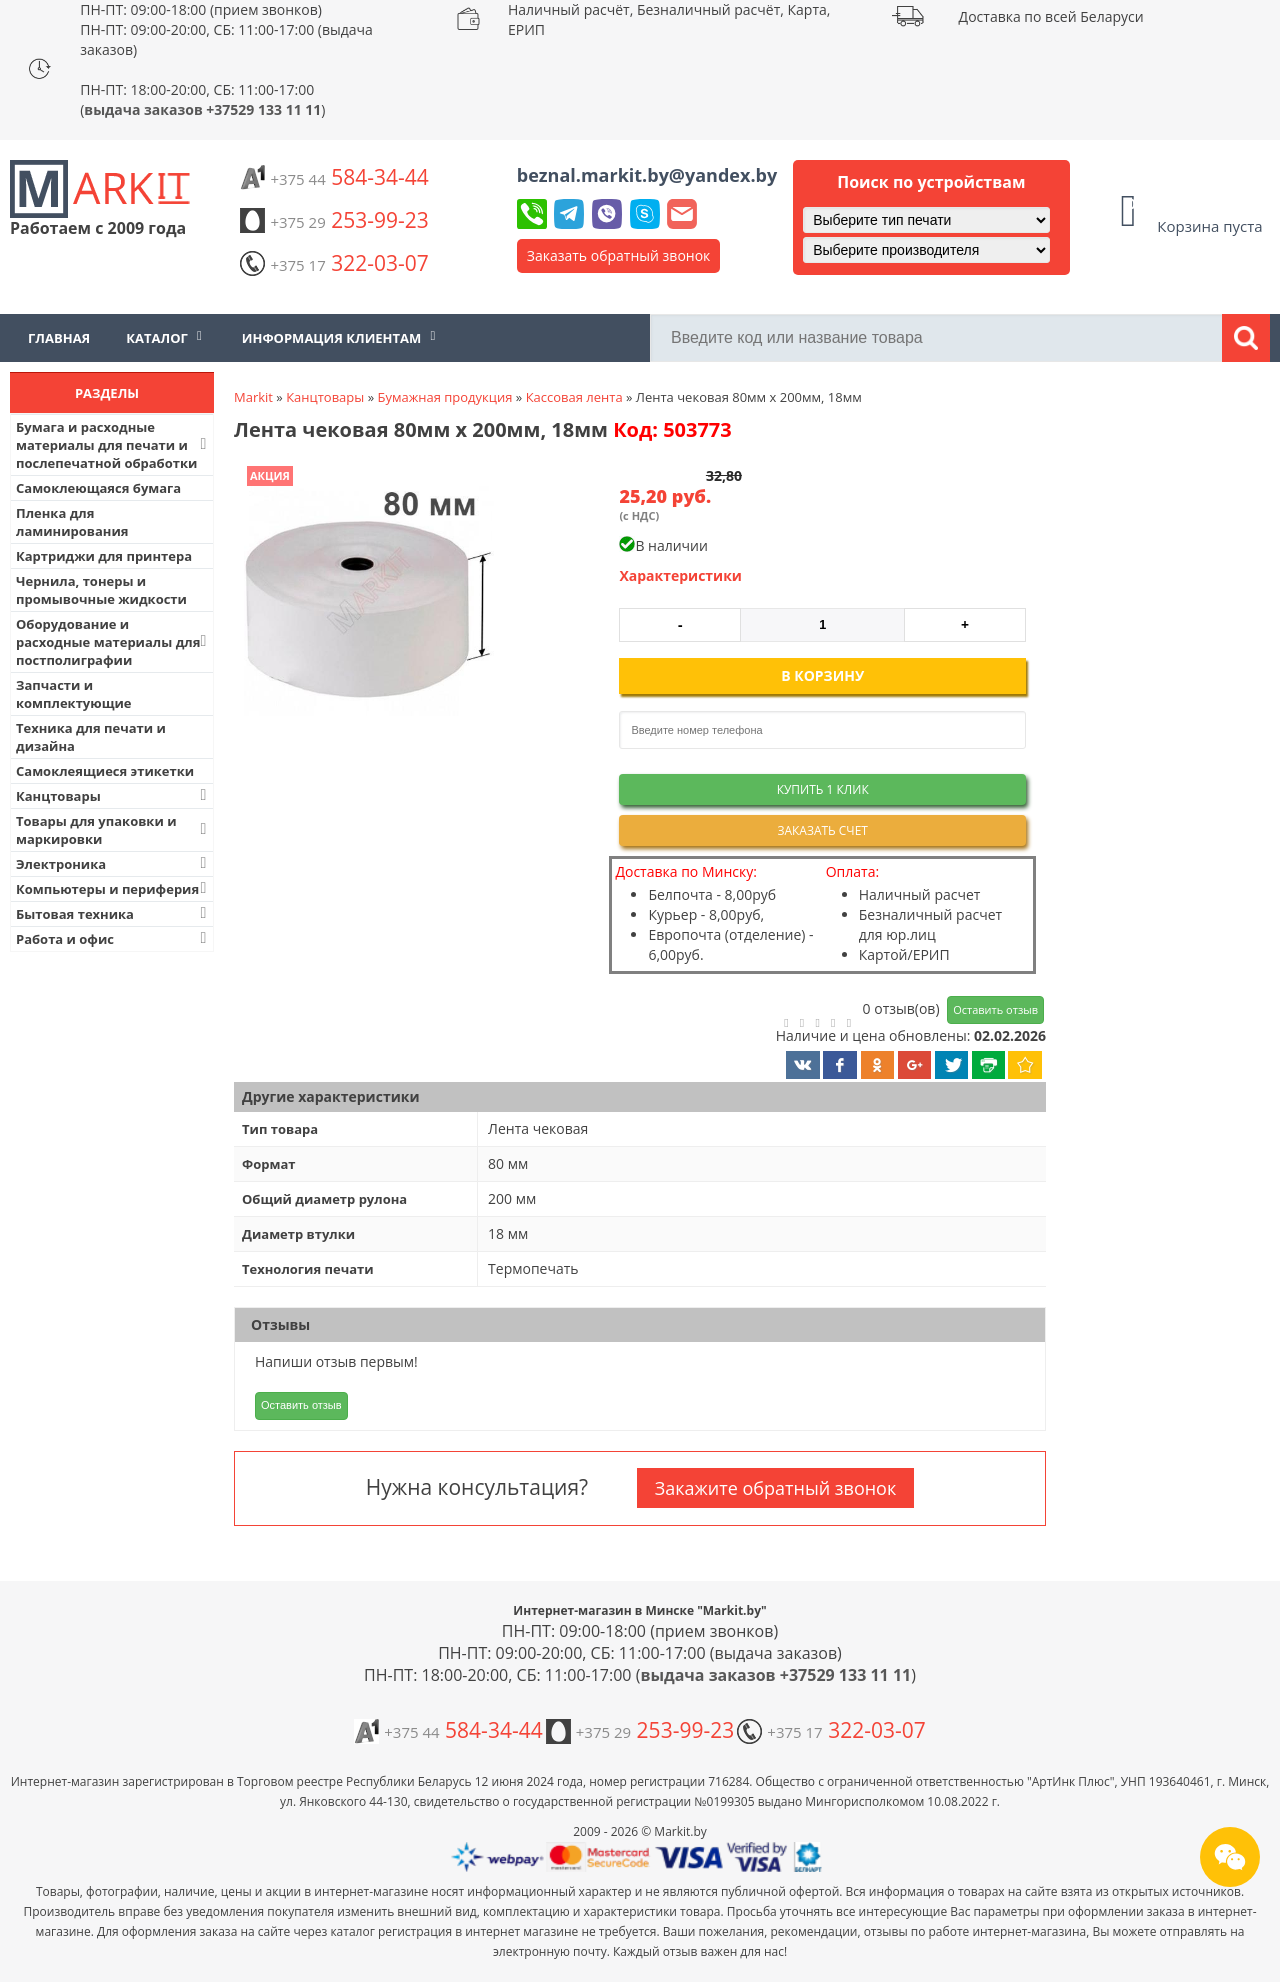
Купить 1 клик (823, 789)
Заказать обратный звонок (619, 255)
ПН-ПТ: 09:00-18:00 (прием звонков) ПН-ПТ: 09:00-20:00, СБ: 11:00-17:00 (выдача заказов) (226, 29)
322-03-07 (334, 263)
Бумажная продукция (444, 397)
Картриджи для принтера (104, 556)
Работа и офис (113, 938)
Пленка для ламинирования (72, 522)
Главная (59, 338)
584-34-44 (334, 177)
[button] (367, 593)
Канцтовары (113, 795)
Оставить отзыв (995, 1009)
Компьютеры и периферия (113, 888)
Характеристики (680, 575)
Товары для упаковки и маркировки (113, 830)
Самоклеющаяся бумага (98, 488)
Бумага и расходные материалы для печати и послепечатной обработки (113, 445)
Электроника (113, 863)
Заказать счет (822, 830)
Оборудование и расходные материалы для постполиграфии (113, 642)
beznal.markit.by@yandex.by (647, 175)
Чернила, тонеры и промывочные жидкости (101, 590)
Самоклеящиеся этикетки (105, 771)
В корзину (822, 675)
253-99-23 (334, 220)
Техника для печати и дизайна (91, 737)
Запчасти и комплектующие (74, 694)
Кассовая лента (574, 397)
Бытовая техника (113, 913)
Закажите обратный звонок (775, 1488)
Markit (253, 397)
